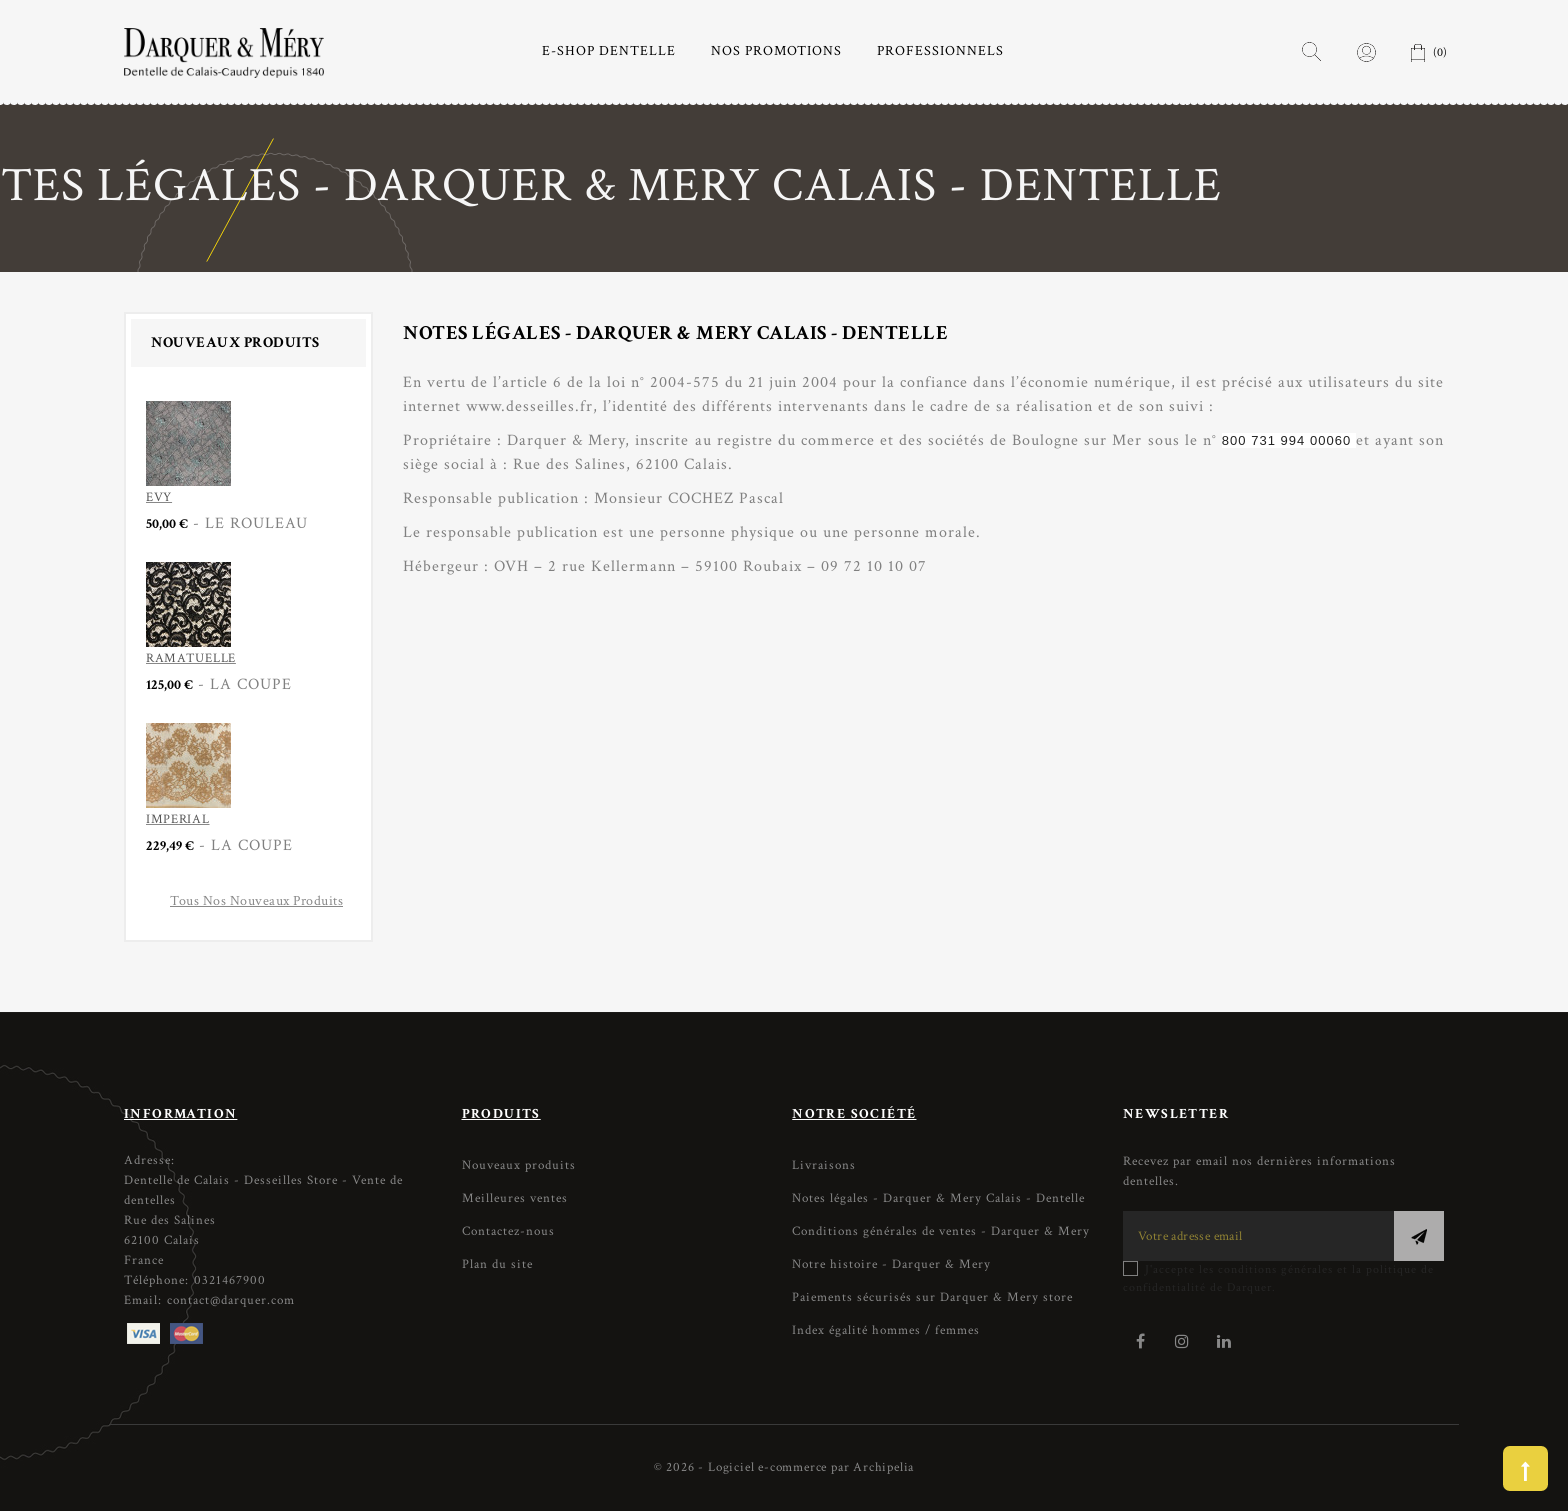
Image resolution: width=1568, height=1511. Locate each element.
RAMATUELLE (191, 658)
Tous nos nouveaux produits (256, 901)
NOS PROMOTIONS (776, 51)
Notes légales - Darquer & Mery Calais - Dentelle (938, 1198)
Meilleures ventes (515, 1198)
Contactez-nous (508, 1231)
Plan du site (497, 1264)
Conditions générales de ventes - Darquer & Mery (941, 1231)
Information (180, 1114)
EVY (159, 497)
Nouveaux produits (519, 1165)
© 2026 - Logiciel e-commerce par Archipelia (784, 1467)
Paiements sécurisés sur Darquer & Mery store (932, 1297)
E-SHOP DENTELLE (609, 51)
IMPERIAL (178, 819)
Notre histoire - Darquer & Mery (891, 1264)
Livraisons (824, 1165)
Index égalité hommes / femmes (886, 1330)
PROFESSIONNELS (940, 51)
